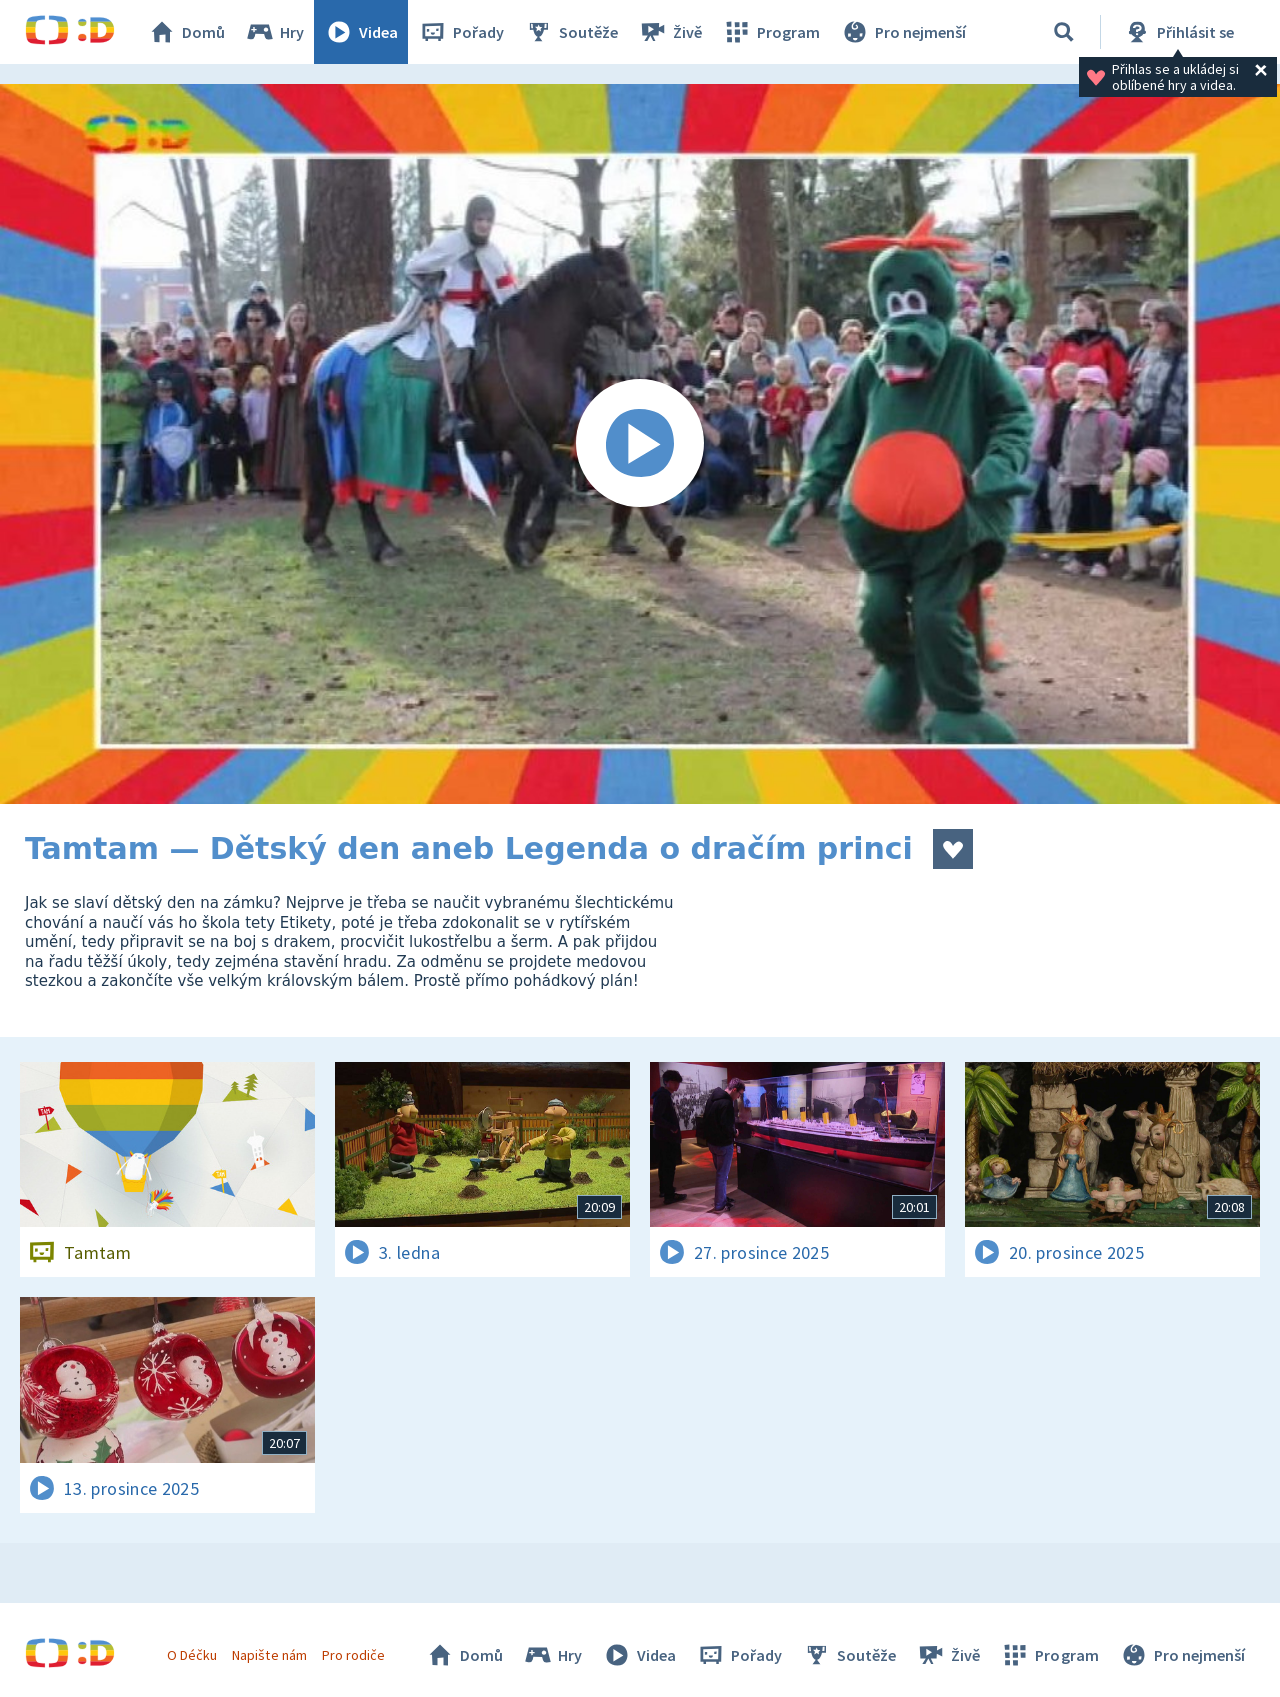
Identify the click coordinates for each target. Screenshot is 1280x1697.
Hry (274, 32)
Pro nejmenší (903, 32)
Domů (186, 32)
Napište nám (269, 1655)
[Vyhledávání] (1064, 32)
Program (771, 32)
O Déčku (192, 1655)
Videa (361, 32)
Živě (670, 32)
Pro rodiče (353, 1655)
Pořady (461, 32)
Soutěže (571, 32)
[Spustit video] (640, 444)
